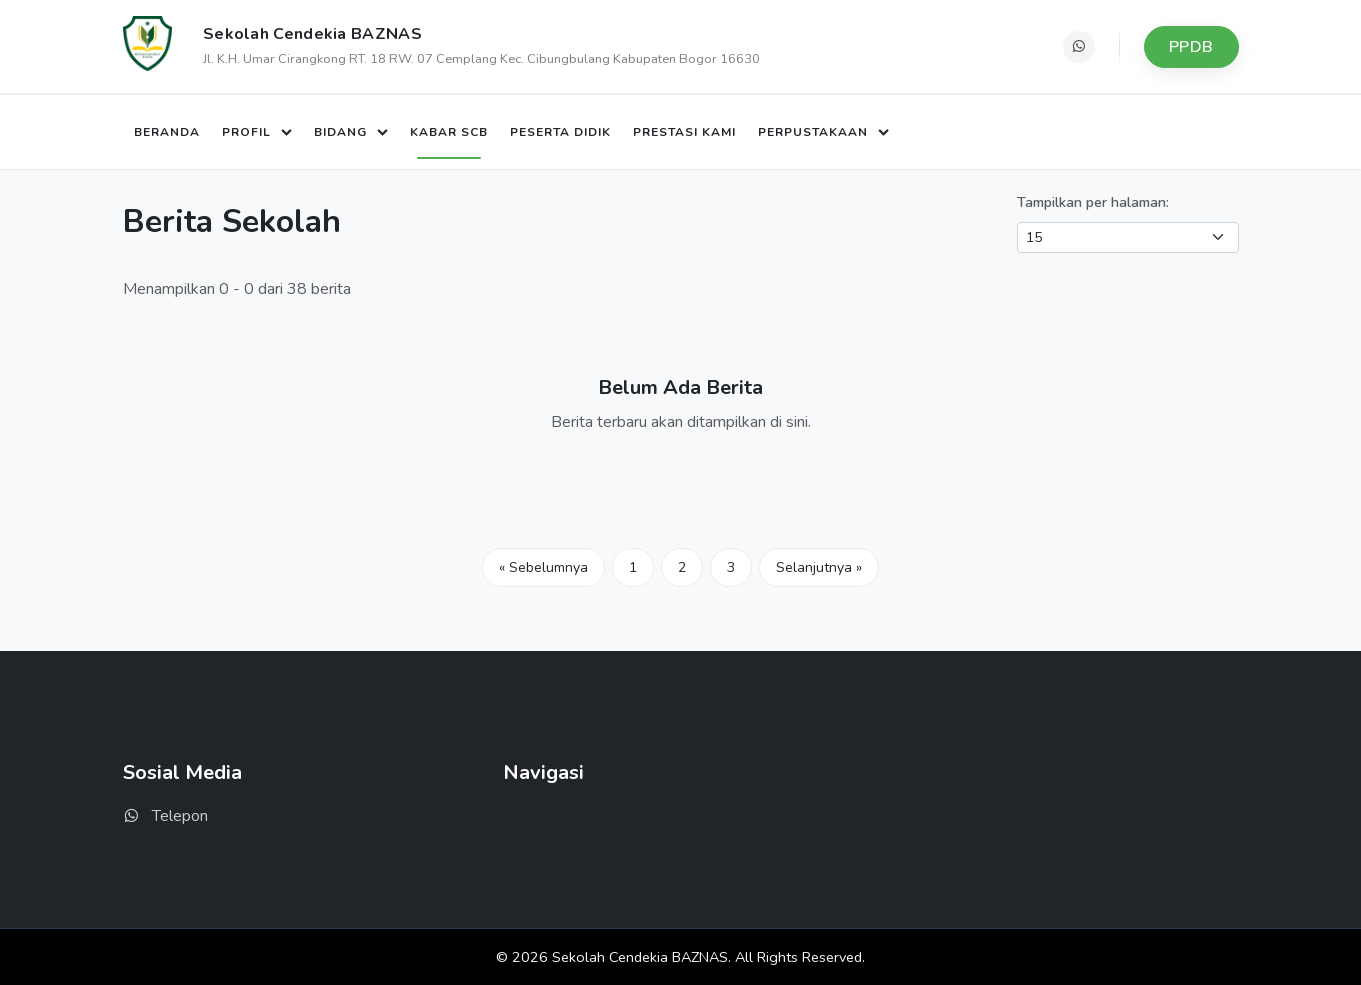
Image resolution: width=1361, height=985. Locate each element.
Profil (248, 132)
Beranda (167, 132)
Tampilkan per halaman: (1093, 202)
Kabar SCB (449, 132)
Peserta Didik (560, 132)
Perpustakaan (815, 132)
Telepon (165, 816)
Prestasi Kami (684, 132)
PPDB (1191, 47)
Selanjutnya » (819, 567)
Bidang (342, 132)
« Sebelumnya (543, 567)
